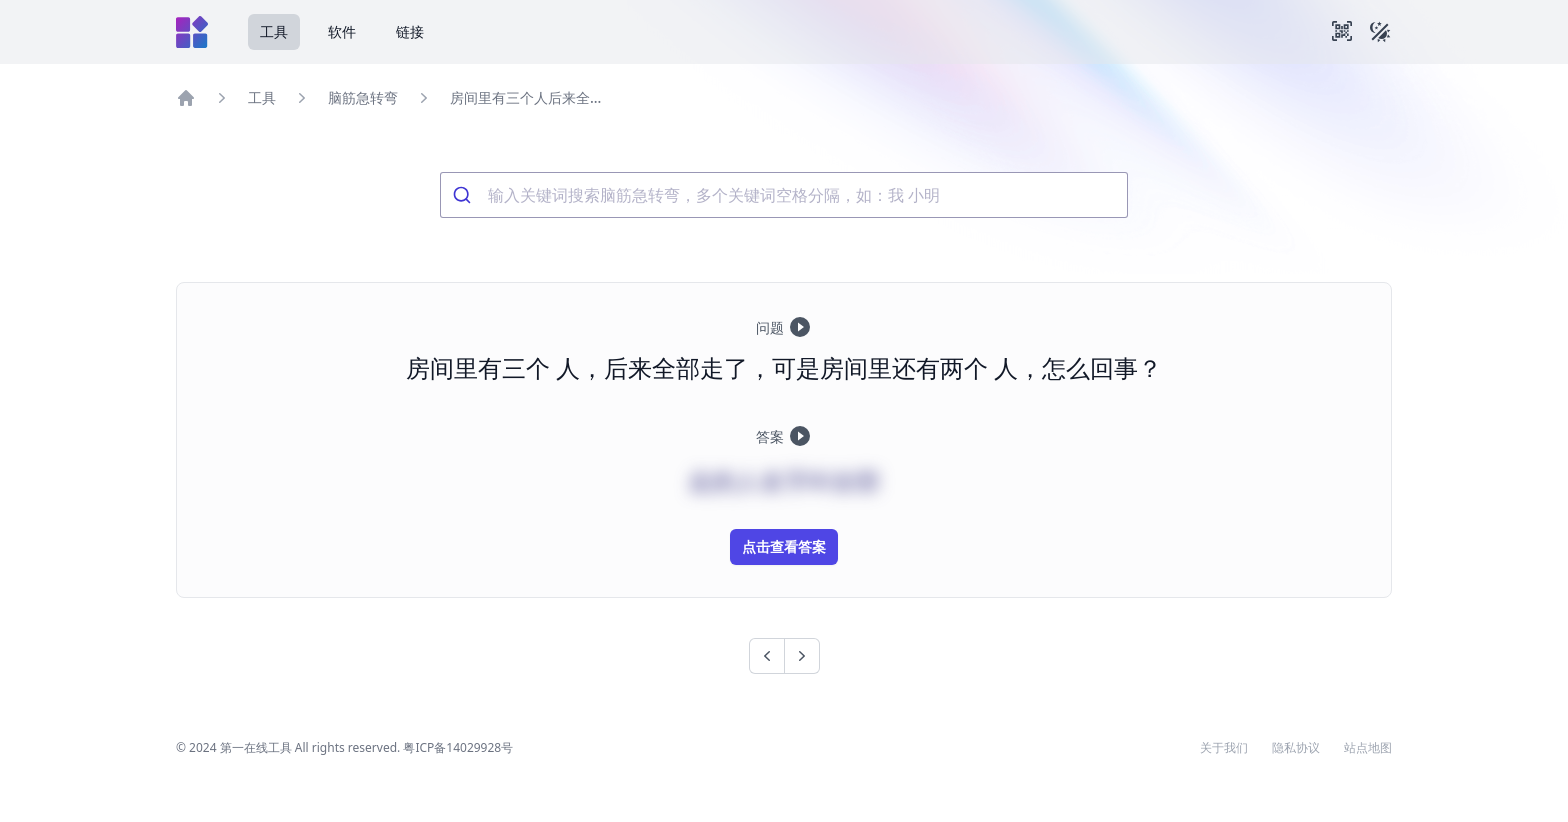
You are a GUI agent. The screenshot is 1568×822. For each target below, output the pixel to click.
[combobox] (784, 195)
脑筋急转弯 (363, 97)
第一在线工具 (256, 747)
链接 (410, 31)
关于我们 (1224, 748)
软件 (342, 31)
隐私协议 (1296, 748)
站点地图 (1368, 748)
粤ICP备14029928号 (458, 747)
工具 (274, 31)
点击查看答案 (784, 546)
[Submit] (464, 195)
